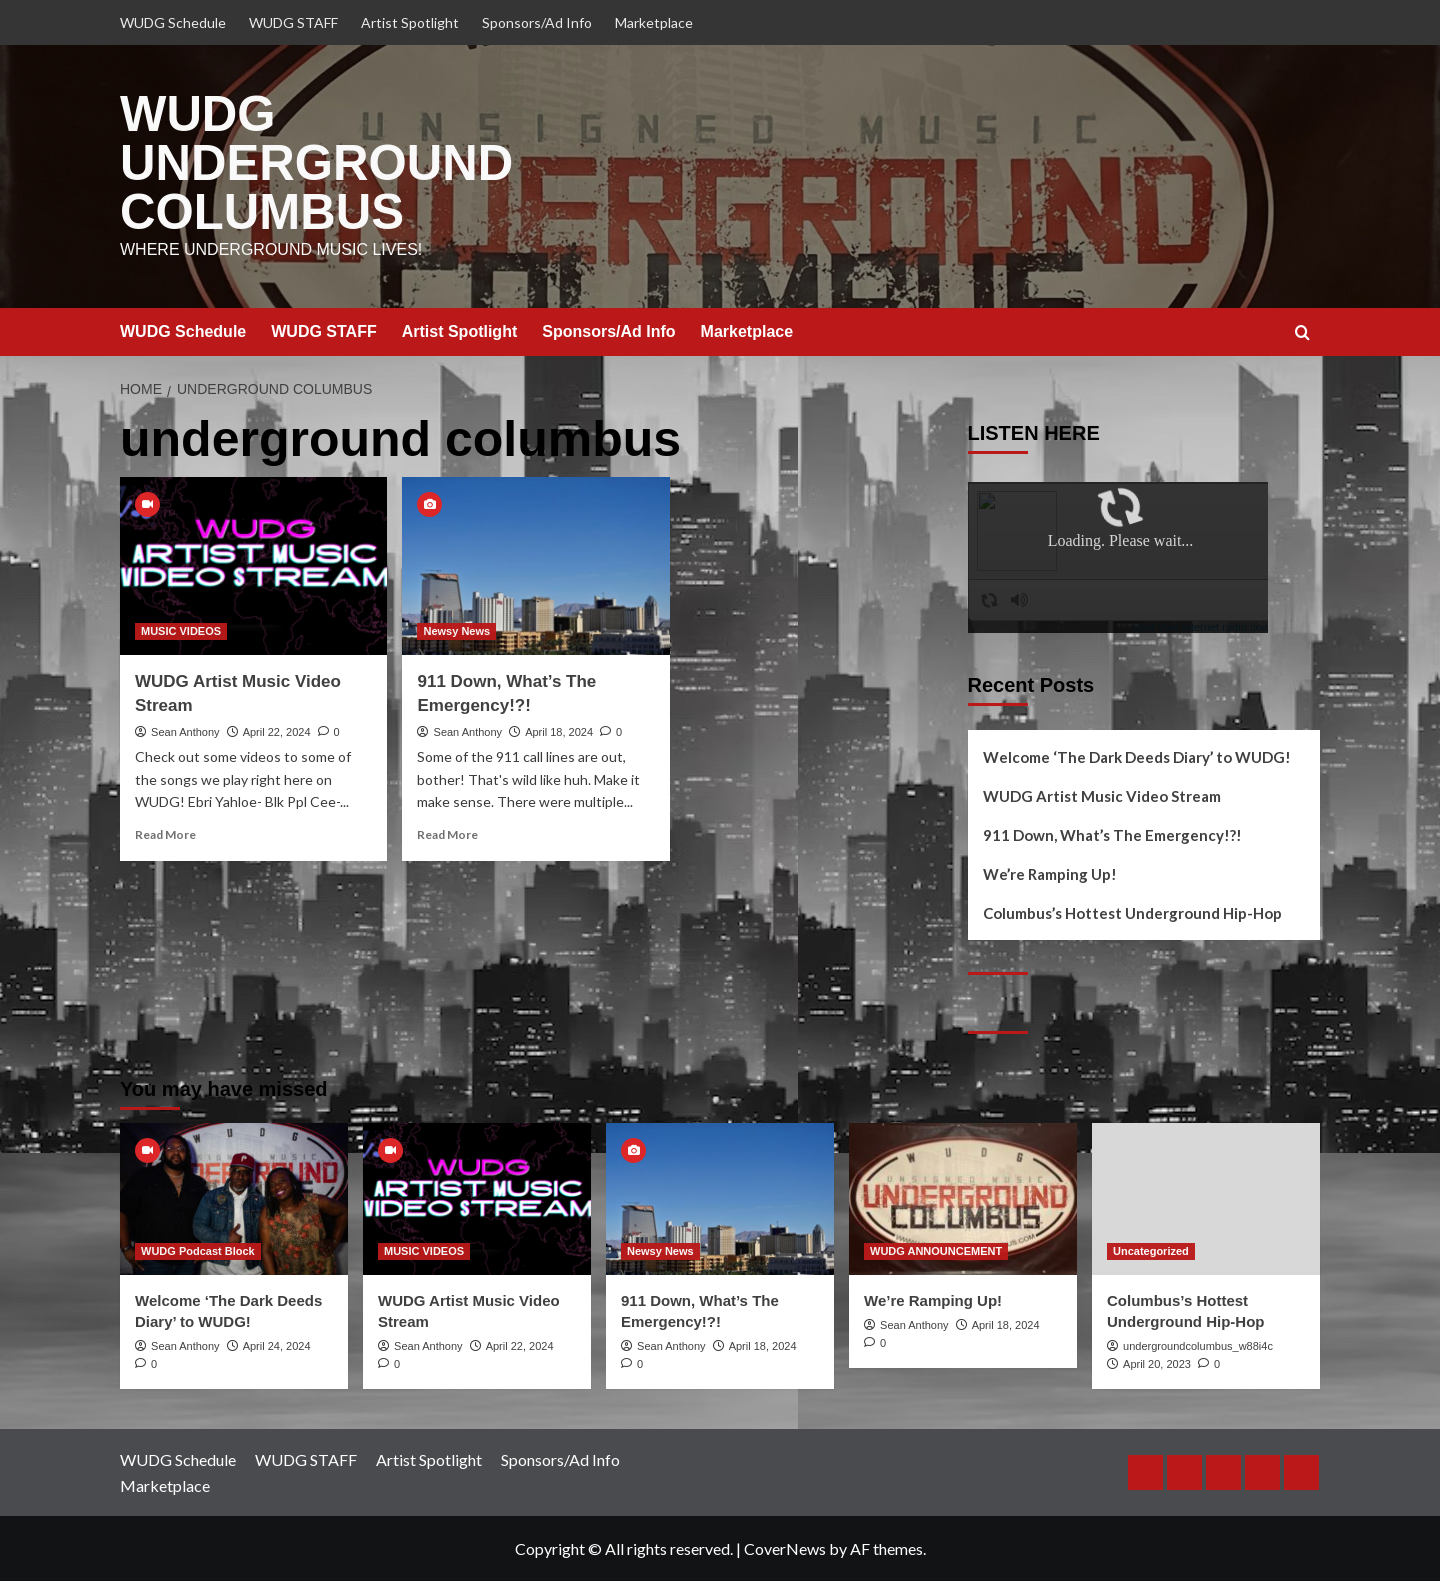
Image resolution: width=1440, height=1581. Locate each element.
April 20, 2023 (1157, 1364)
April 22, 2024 (277, 731)
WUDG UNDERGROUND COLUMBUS (316, 163)
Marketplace (654, 22)
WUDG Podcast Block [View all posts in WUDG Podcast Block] (198, 1250)
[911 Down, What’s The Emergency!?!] (535, 565)
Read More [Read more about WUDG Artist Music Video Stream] (165, 834)
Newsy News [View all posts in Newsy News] (456, 631)
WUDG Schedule (173, 22)
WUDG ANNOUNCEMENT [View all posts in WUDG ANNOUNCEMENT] (936, 1250)
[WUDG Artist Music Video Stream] (253, 565)
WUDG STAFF (293, 22)
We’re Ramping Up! (1050, 873)
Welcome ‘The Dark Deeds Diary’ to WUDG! (1137, 756)
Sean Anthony (185, 731)
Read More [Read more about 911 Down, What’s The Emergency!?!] (447, 834)
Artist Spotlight (410, 22)
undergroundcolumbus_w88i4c (1198, 1345)
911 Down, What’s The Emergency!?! (1112, 834)
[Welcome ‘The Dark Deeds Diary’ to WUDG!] (234, 1198)
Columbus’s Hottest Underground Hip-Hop (1132, 912)
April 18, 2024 (559, 731)
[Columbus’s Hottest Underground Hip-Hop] (1206, 1198)
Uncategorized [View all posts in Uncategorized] (1151, 1250)
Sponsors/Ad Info (537, 22)
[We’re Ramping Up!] (963, 1198)
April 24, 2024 (277, 1345)
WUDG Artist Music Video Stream (1102, 795)
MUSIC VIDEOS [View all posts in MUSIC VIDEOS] (181, 631)
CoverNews (785, 1548)
